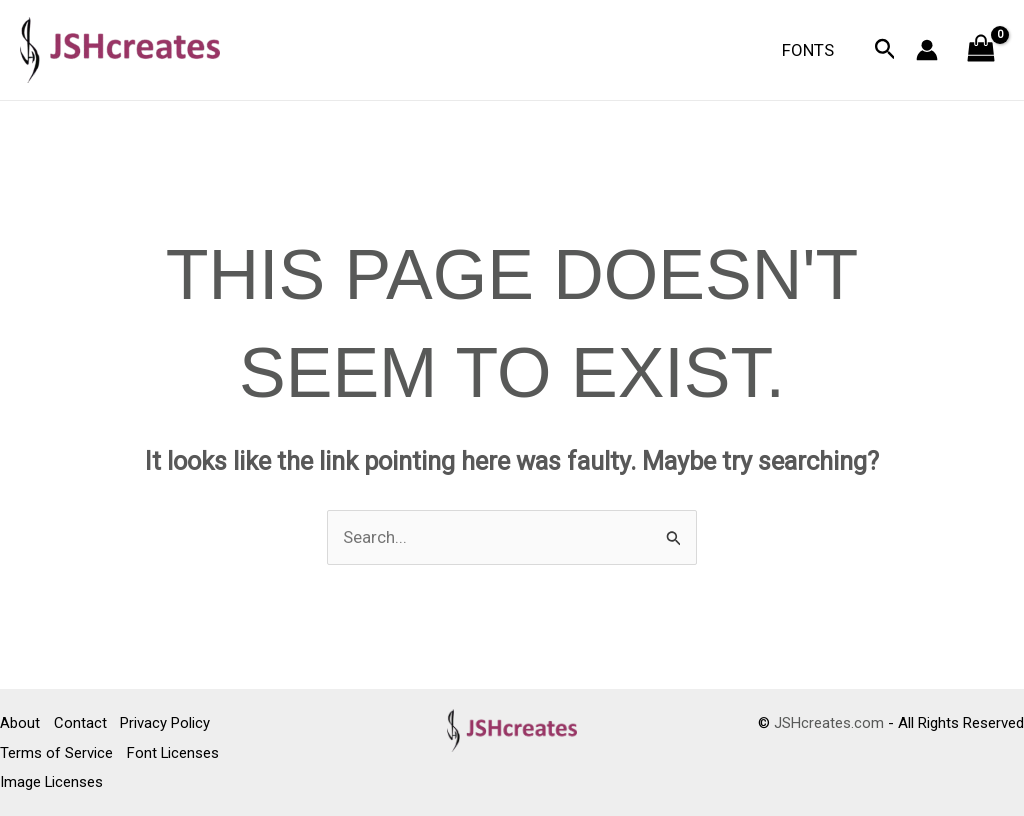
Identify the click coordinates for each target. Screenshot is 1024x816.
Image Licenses (52, 782)
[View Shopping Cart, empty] (981, 50)
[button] (885, 50)
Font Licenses (174, 753)
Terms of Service (56, 753)
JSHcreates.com (829, 724)
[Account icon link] (927, 50)
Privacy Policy (168, 724)
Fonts (811, 50)
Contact (81, 724)
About (20, 724)
